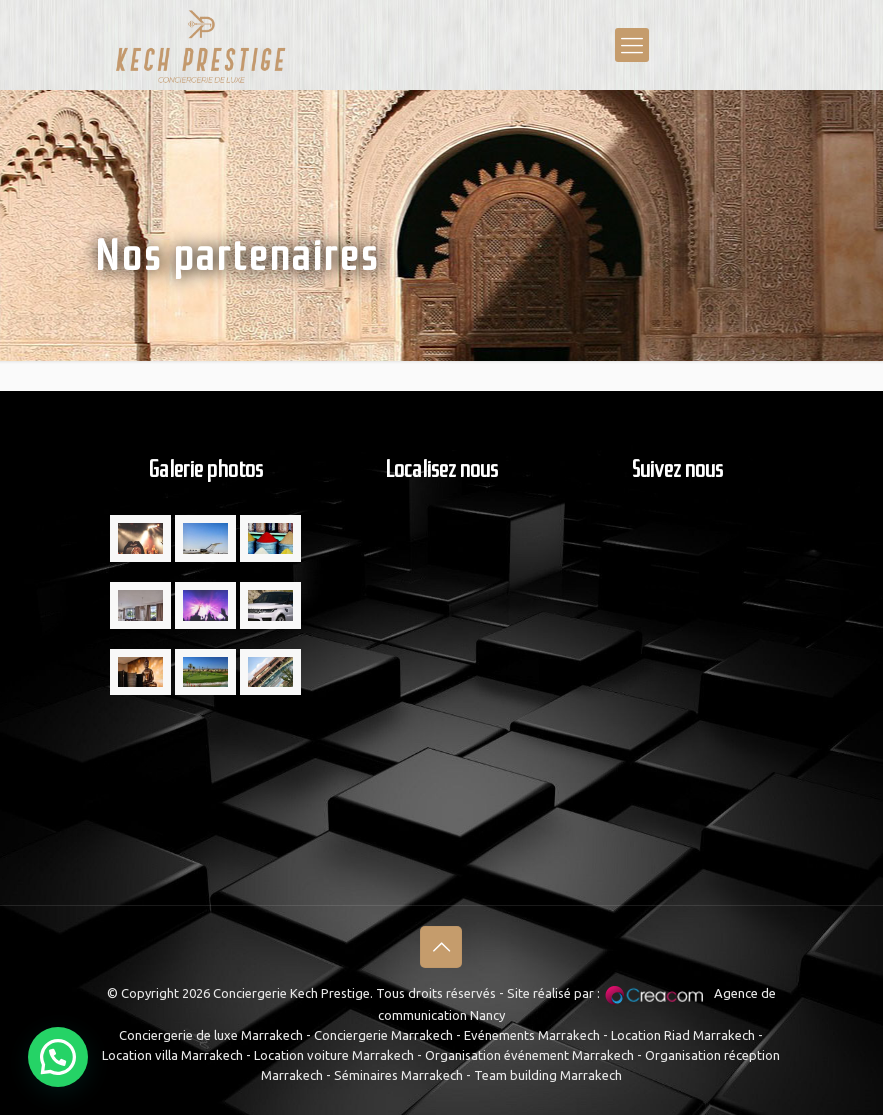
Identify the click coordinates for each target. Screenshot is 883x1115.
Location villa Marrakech (172, 1055)
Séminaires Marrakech (398, 1075)
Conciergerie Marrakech (383, 1035)
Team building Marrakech (548, 1075)
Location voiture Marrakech (334, 1055)
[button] (58, 1057)
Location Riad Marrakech (683, 1035)
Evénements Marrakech (532, 1035)
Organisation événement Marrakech (529, 1055)
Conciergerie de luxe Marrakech (211, 1035)
